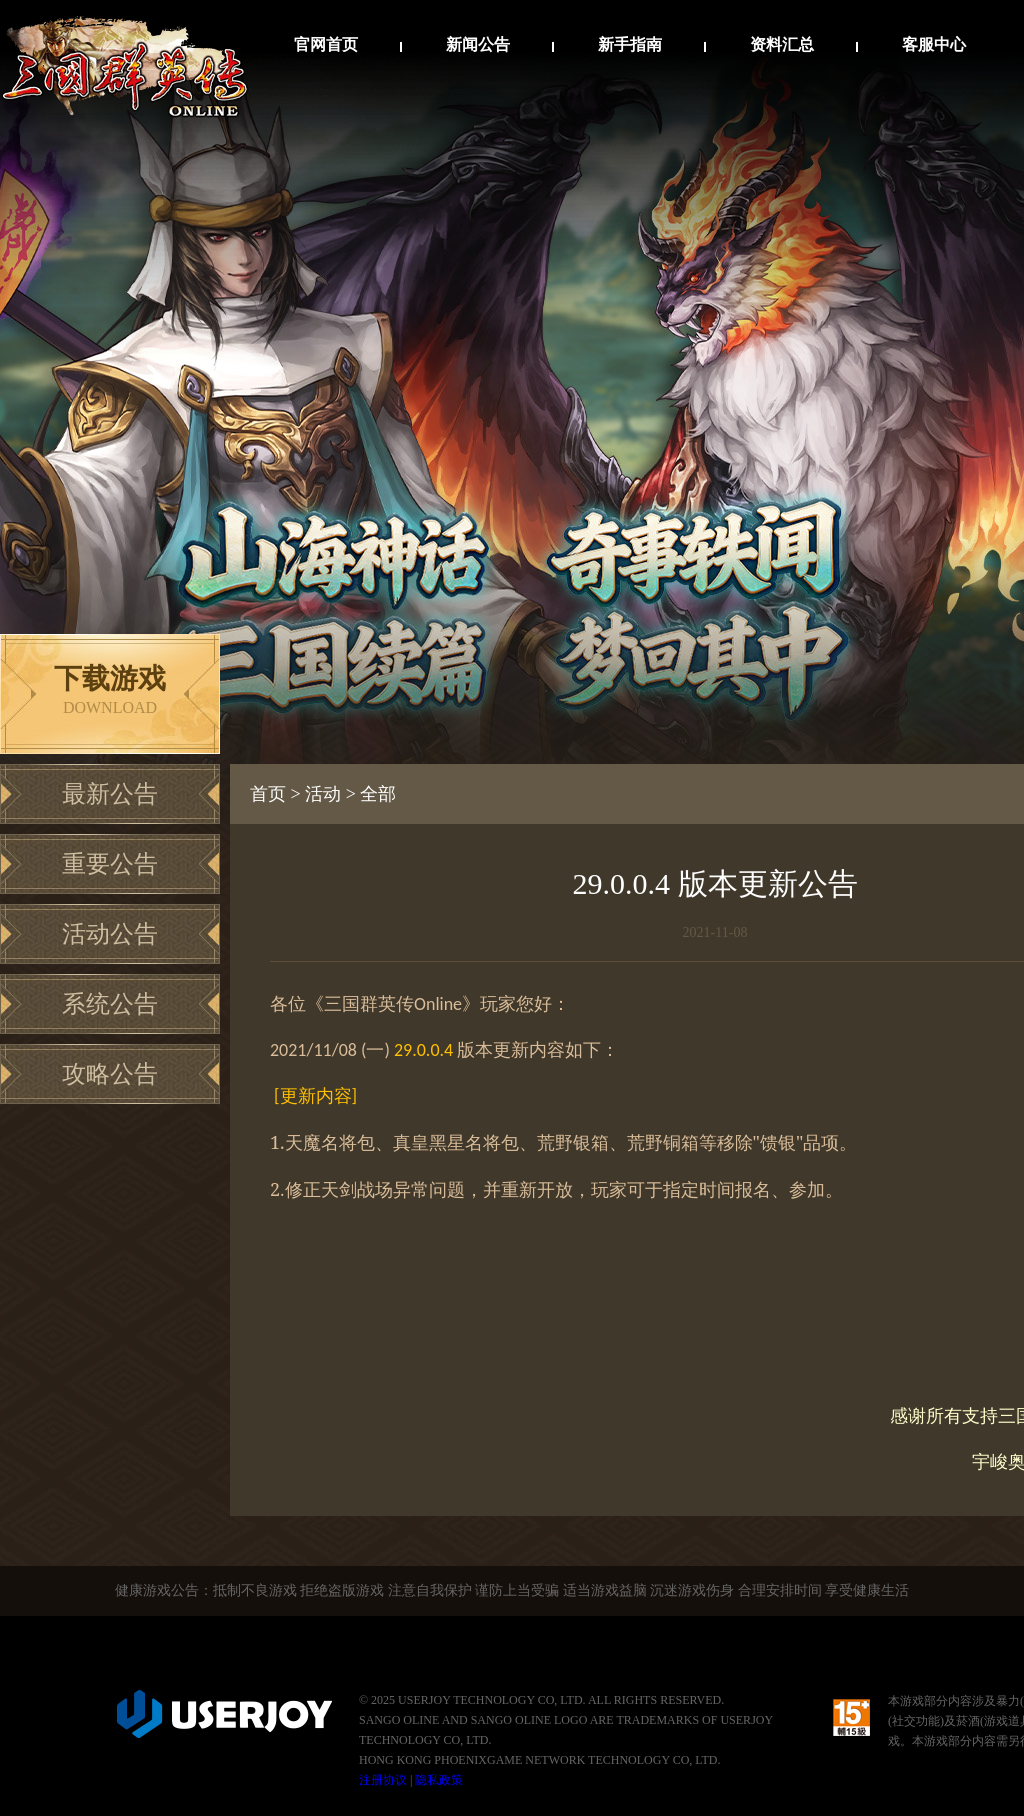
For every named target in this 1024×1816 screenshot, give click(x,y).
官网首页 (326, 44)
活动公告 (110, 934)
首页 (268, 794)
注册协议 (383, 1780)
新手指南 (630, 44)
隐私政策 (439, 1780)
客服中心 (934, 44)
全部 (378, 794)
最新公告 (110, 794)
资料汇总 (782, 44)
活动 (323, 794)
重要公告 (110, 864)
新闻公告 (478, 44)
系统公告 (110, 1004)
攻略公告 (110, 1074)
